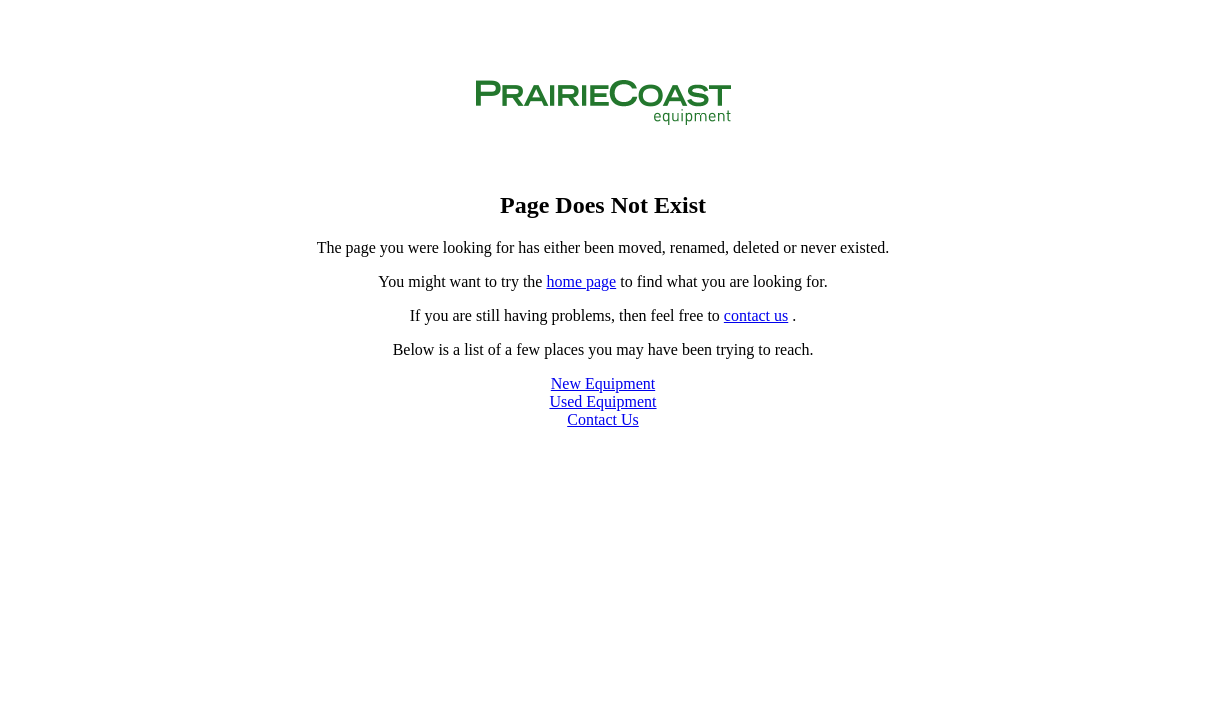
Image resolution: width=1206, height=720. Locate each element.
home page (581, 281)
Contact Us (603, 419)
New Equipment (603, 383)
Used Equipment (602, 401)
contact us (756, 315)
